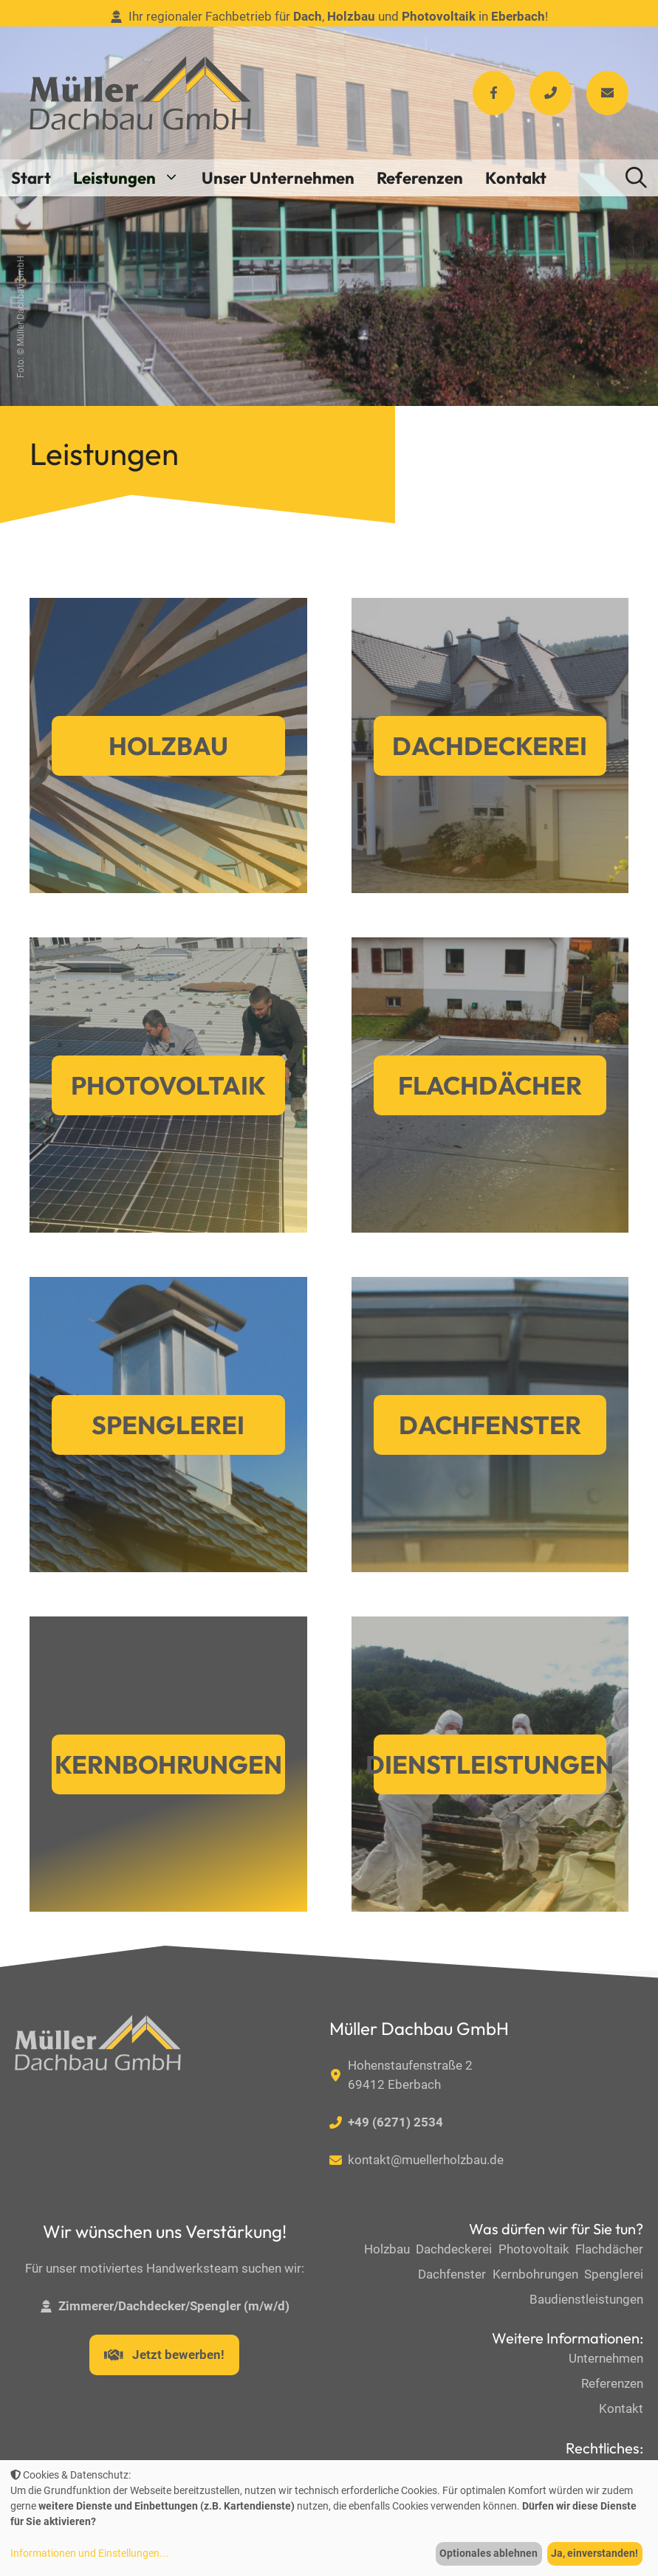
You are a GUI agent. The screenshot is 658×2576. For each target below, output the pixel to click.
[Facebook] (494, 93)
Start (31, 178)
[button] (636, 177)
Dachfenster (490, 1425)
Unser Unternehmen (278, 178)
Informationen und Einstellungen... (89, 2553)
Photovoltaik (168, 1085)
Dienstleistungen (490, 1764)
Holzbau (168, 746)
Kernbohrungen (168, 1764)
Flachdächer (490, 1085)
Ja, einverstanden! (594, 2553)
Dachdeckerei (489, 746)
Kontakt (515, 178)
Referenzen (420, 178)
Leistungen (132, 177)
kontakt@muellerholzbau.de (426, 2159)
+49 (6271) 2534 (395, 2122)
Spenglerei (168, 1425)
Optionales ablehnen (488, 2553)
